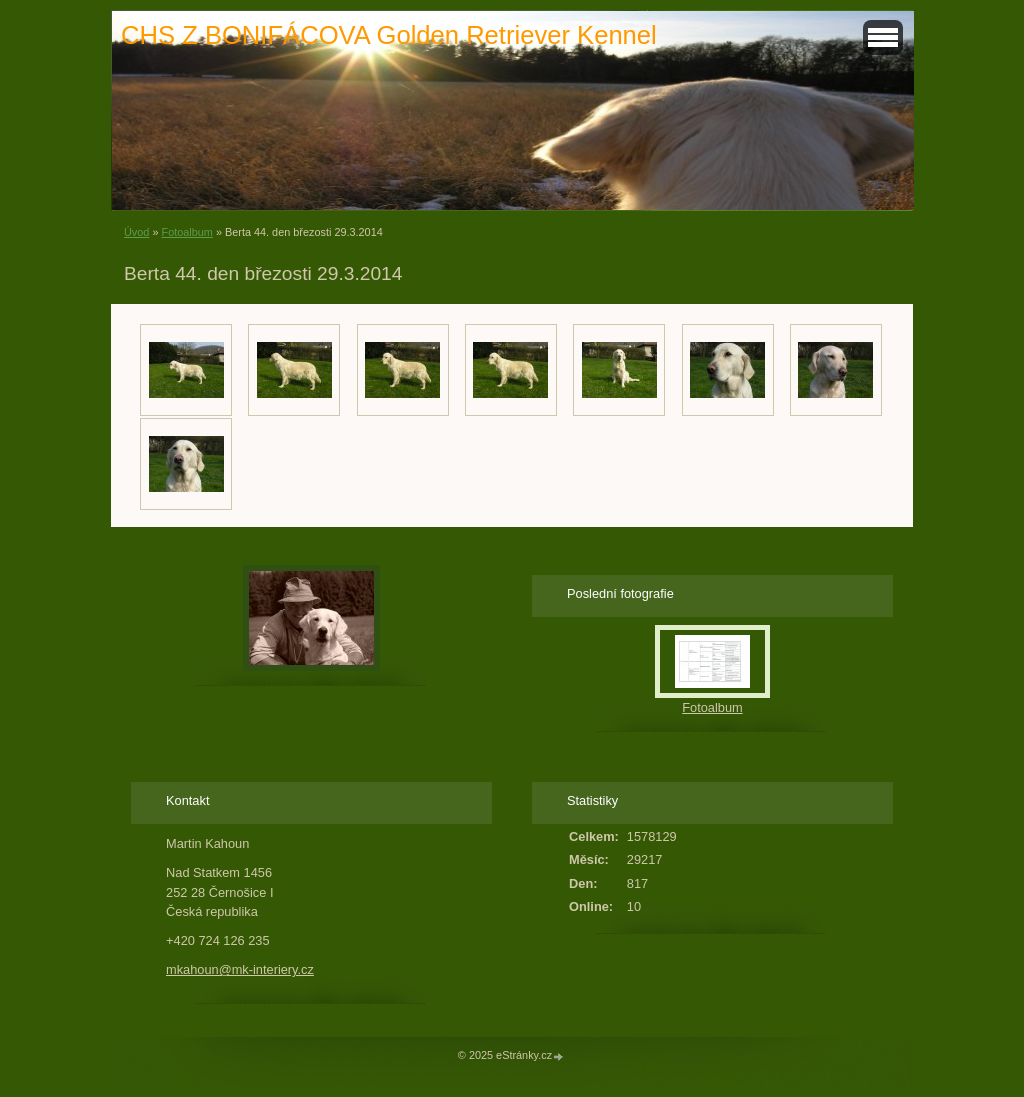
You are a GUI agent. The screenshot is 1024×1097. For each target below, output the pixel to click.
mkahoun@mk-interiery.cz (240, 969)
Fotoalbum (186, 232)
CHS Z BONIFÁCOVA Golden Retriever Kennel (389, 35)
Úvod (136, 232)
